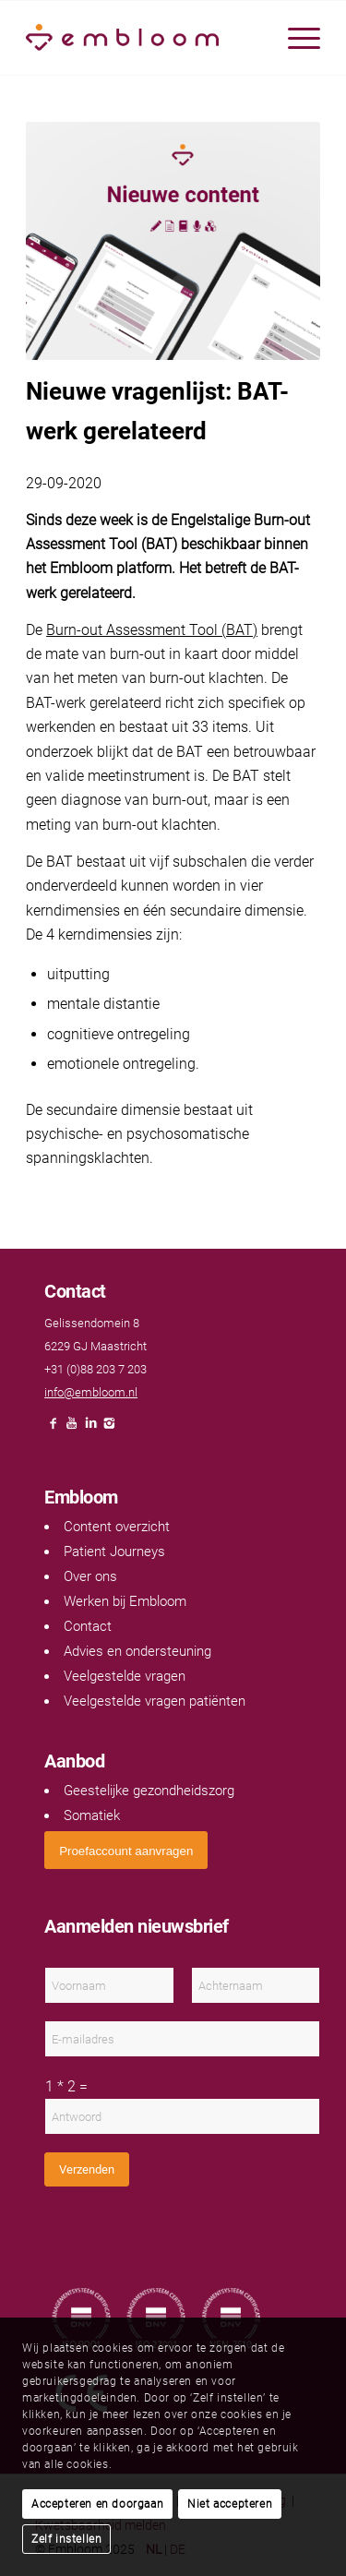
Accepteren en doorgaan (97, 2504)
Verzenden (86, 2169)
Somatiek (92, 1815)
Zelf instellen (66, 2539)
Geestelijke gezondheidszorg (149, 1790)
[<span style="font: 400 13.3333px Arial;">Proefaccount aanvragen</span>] (126, 1850)
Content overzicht (117, 1526)
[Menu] (294, 38)
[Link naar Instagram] (109, 1428)
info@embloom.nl (90, 1392)
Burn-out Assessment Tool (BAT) (151, 630)
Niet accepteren (229, 2504)
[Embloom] (143, 38)
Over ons (90, 1576)
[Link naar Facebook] (53, 1428)
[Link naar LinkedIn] (90, 1428)
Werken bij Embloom (125, 1601)
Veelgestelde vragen (124, 1676)
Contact (88, 1626)
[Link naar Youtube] (72, 1428)
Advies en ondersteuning (137, 1651)
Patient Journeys (114, 1551)
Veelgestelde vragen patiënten (154, 1701)
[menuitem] (294, 38)
